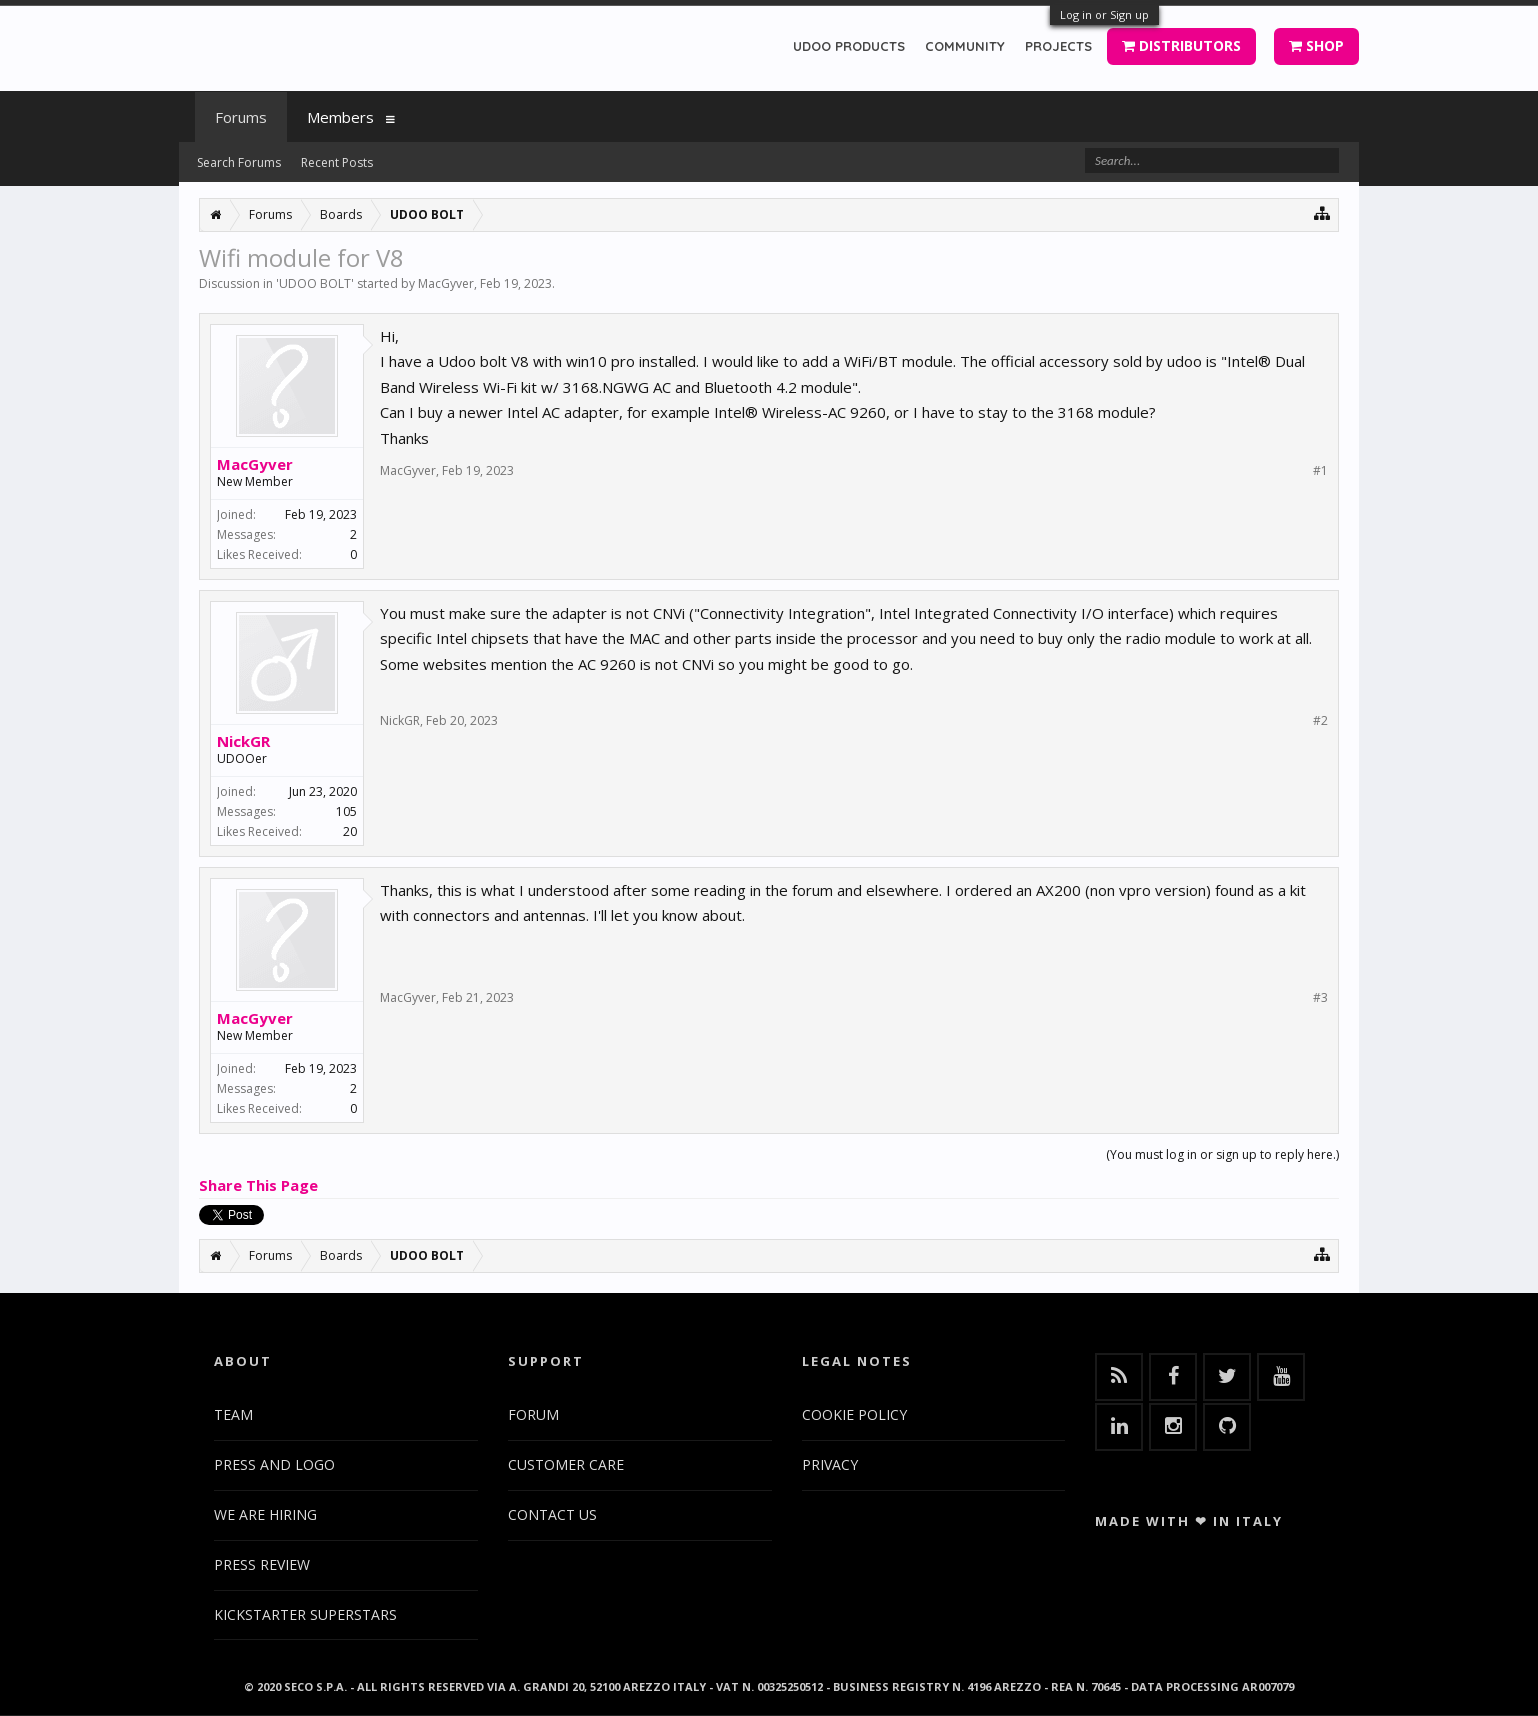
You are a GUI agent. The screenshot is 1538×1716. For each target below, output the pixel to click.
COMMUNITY (965, 46)
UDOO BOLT (315, 283)
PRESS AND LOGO (274, 1464)
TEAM (233, 1414)
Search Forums (239, 162)
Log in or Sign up (1104, 14)
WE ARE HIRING (265, 1514)
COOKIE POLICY (854, 1414)
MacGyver (446, 283)
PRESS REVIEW (262, 1564)
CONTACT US (552, 1514)
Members (340, 117)
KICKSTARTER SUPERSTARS (305, 1614)
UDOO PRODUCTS (849, 46)
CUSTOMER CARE (566, 1464)
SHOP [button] (1316, 45)
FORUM (533, 1414)
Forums (241, 117)
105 (346, 811)
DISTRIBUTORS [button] (1181, 45)
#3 (1320, 998)
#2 (1320, 721)
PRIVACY (830, 1464)
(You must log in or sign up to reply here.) (1222, 1154)
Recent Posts (337, 162)
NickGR (243, 741)
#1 (1320, 471)
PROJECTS (1058, 46)
